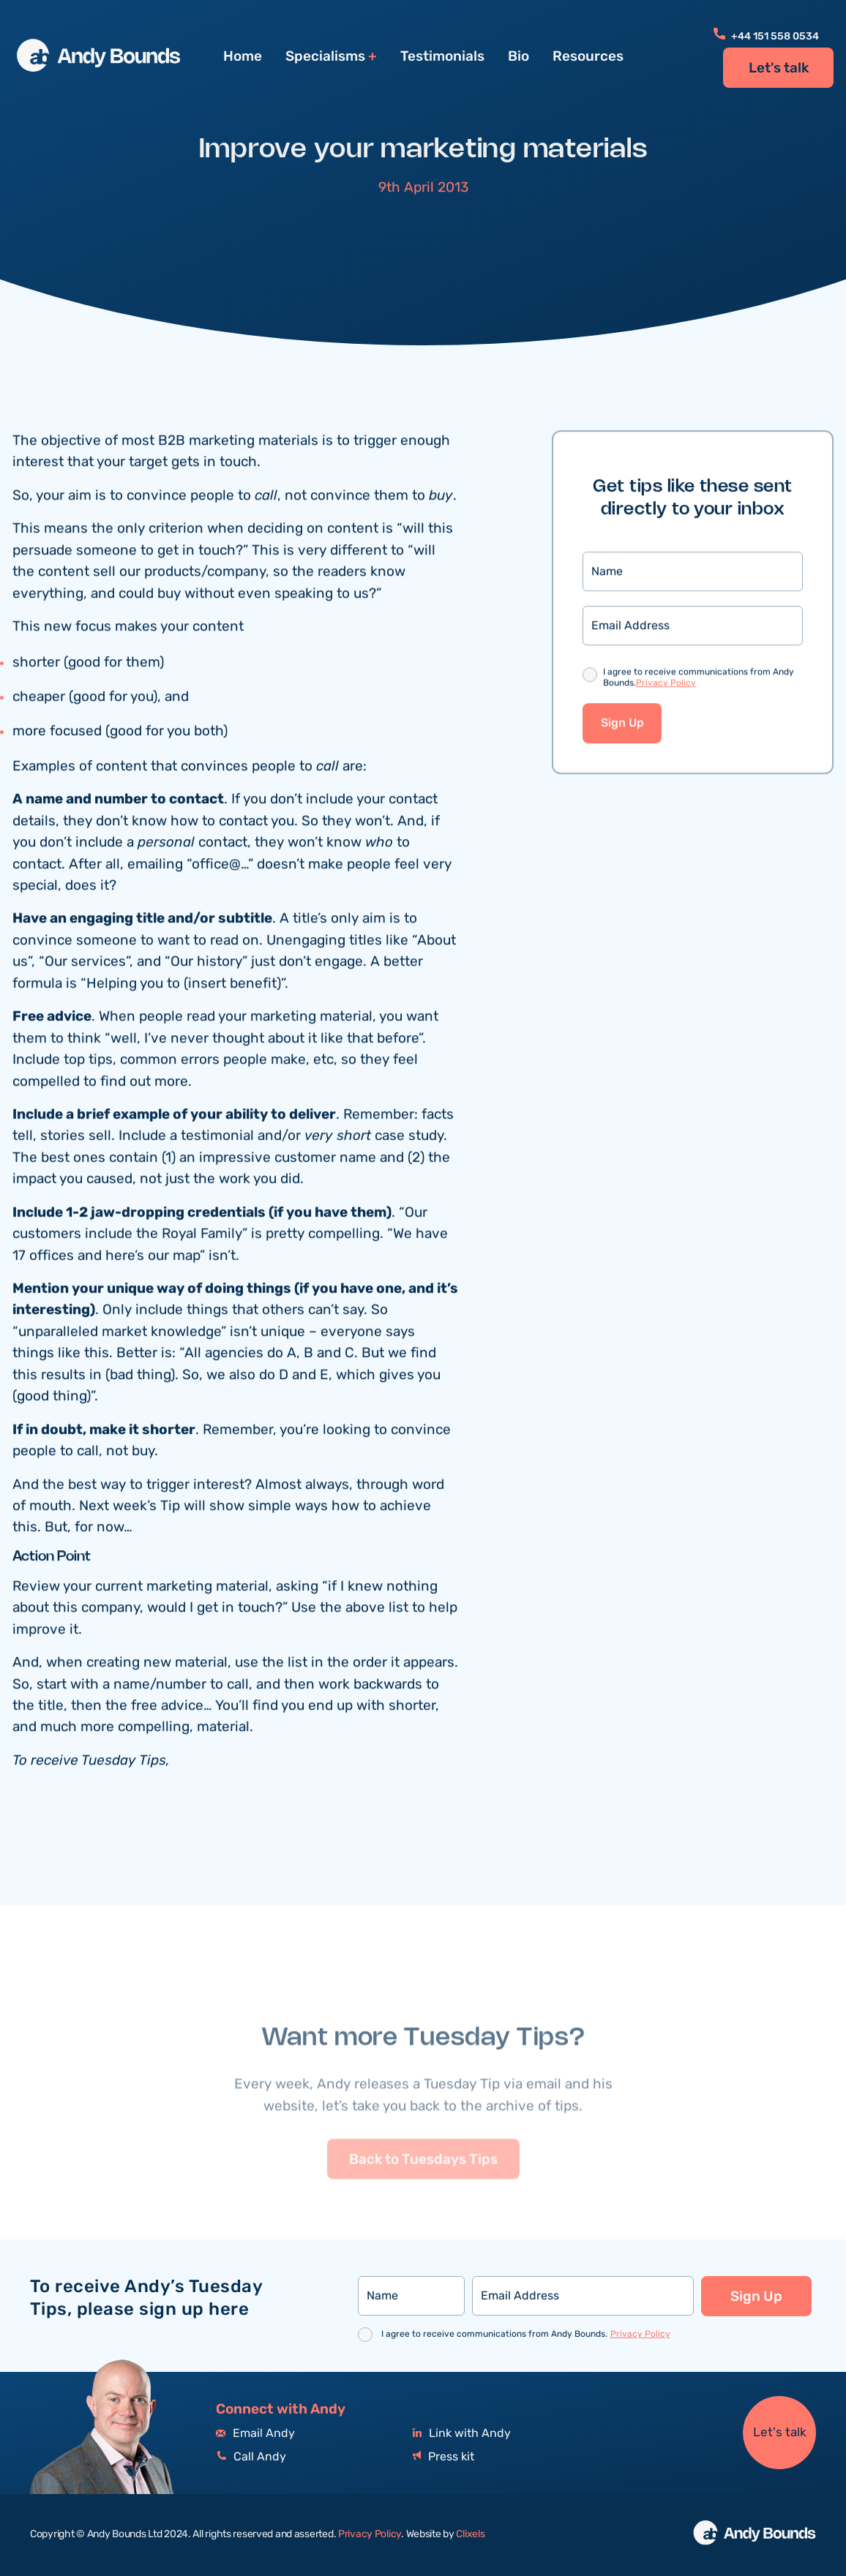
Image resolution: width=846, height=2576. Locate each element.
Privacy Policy (666, 685)
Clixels (470, 2534)
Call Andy (251, 2457)
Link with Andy (462, 2434)
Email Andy (255, 2434)
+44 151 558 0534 (766, 37)
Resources (588, 56)
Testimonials (442, 56)
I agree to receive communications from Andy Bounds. (698, 680)
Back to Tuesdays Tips (423, 2187)
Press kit (443, 2457)
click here (204, 1762)
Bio (518, 56)
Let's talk (779, 68)
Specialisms (325, 56)
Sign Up (622, 725)
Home (242, 56)
